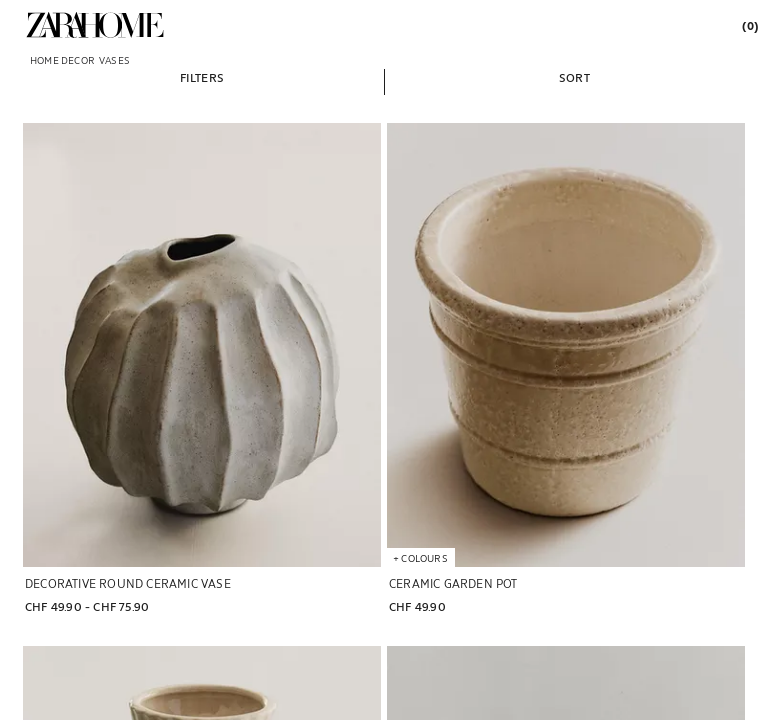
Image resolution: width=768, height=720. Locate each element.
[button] (202, 77)
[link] (95, 25)
